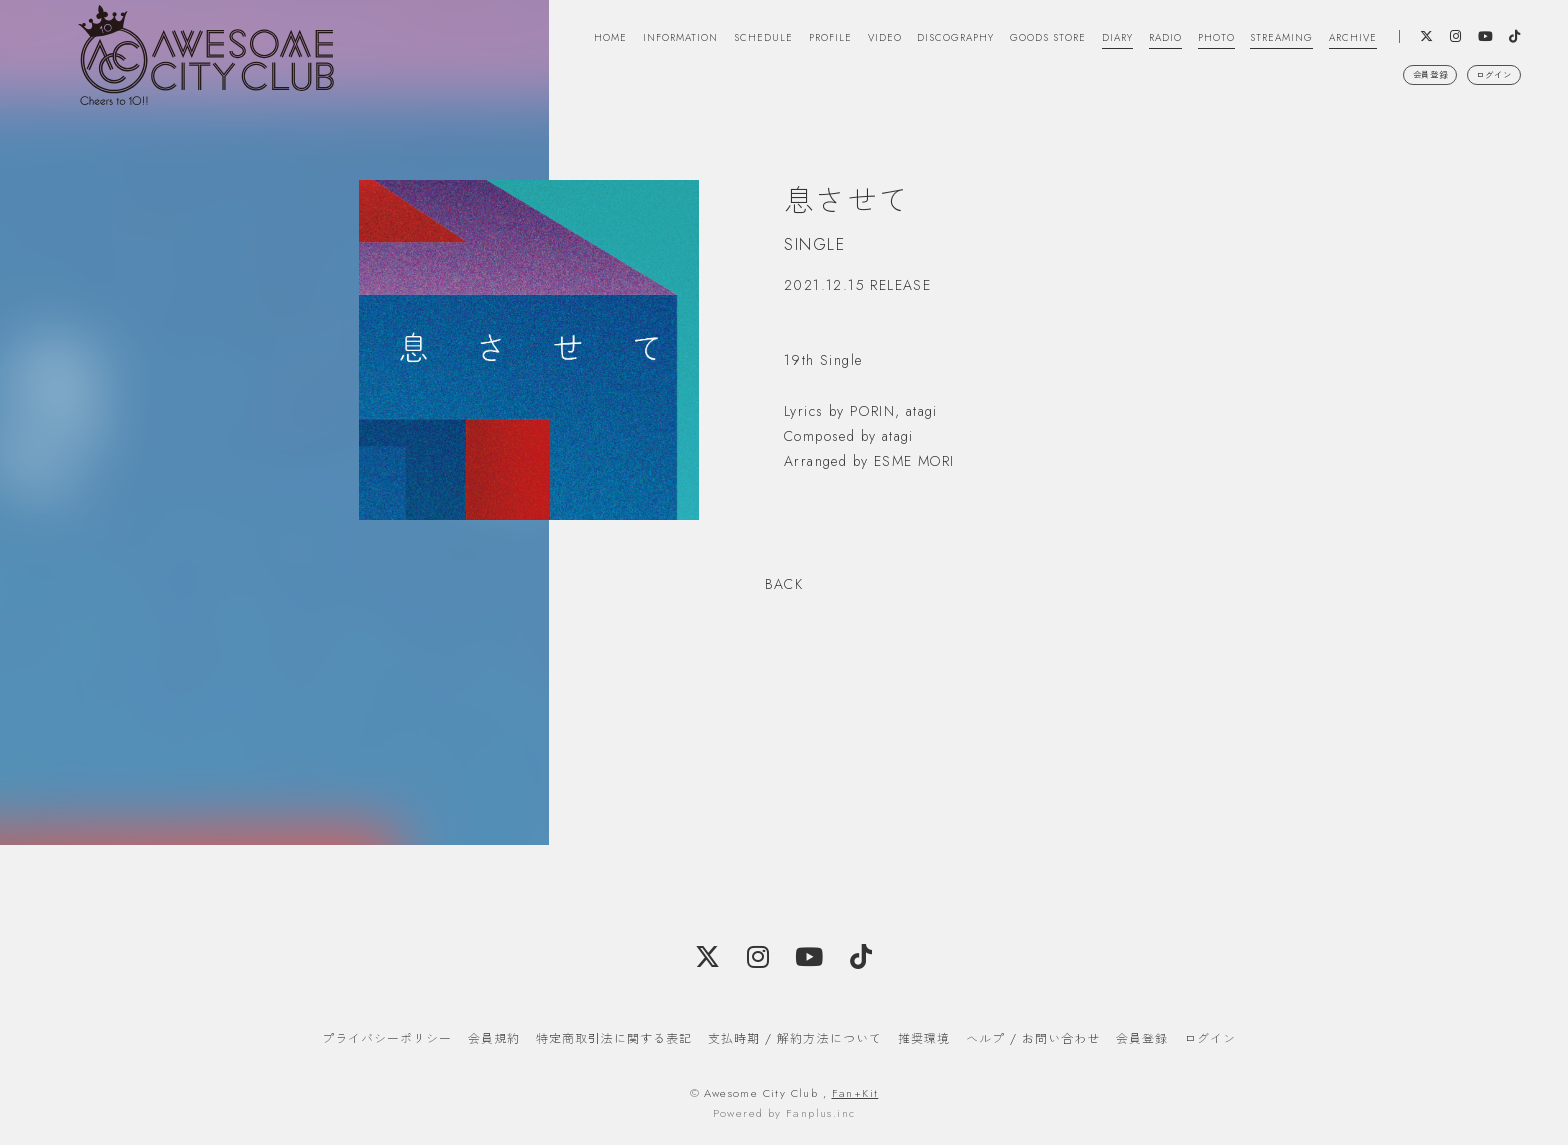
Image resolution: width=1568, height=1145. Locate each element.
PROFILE (725, 43)
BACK (784, 584)
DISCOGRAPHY (871, 43)
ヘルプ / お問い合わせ (1033, 1039)
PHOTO (1176, 43)
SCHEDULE (648, 43)
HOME (467, 43)
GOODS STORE (982, 43)
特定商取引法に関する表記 (614, 1039)
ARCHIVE (1336, 43)
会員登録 (1402, 97)
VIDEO (788, 43)
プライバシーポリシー (387, 1039)
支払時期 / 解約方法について (795, 1039)
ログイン (1485, 97)
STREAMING (1253, 43)
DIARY (1063, 43)
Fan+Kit (855, 1093)
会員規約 (494, 1039)
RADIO (1118, 43)
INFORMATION (550, 43)
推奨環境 (924, 1039)
